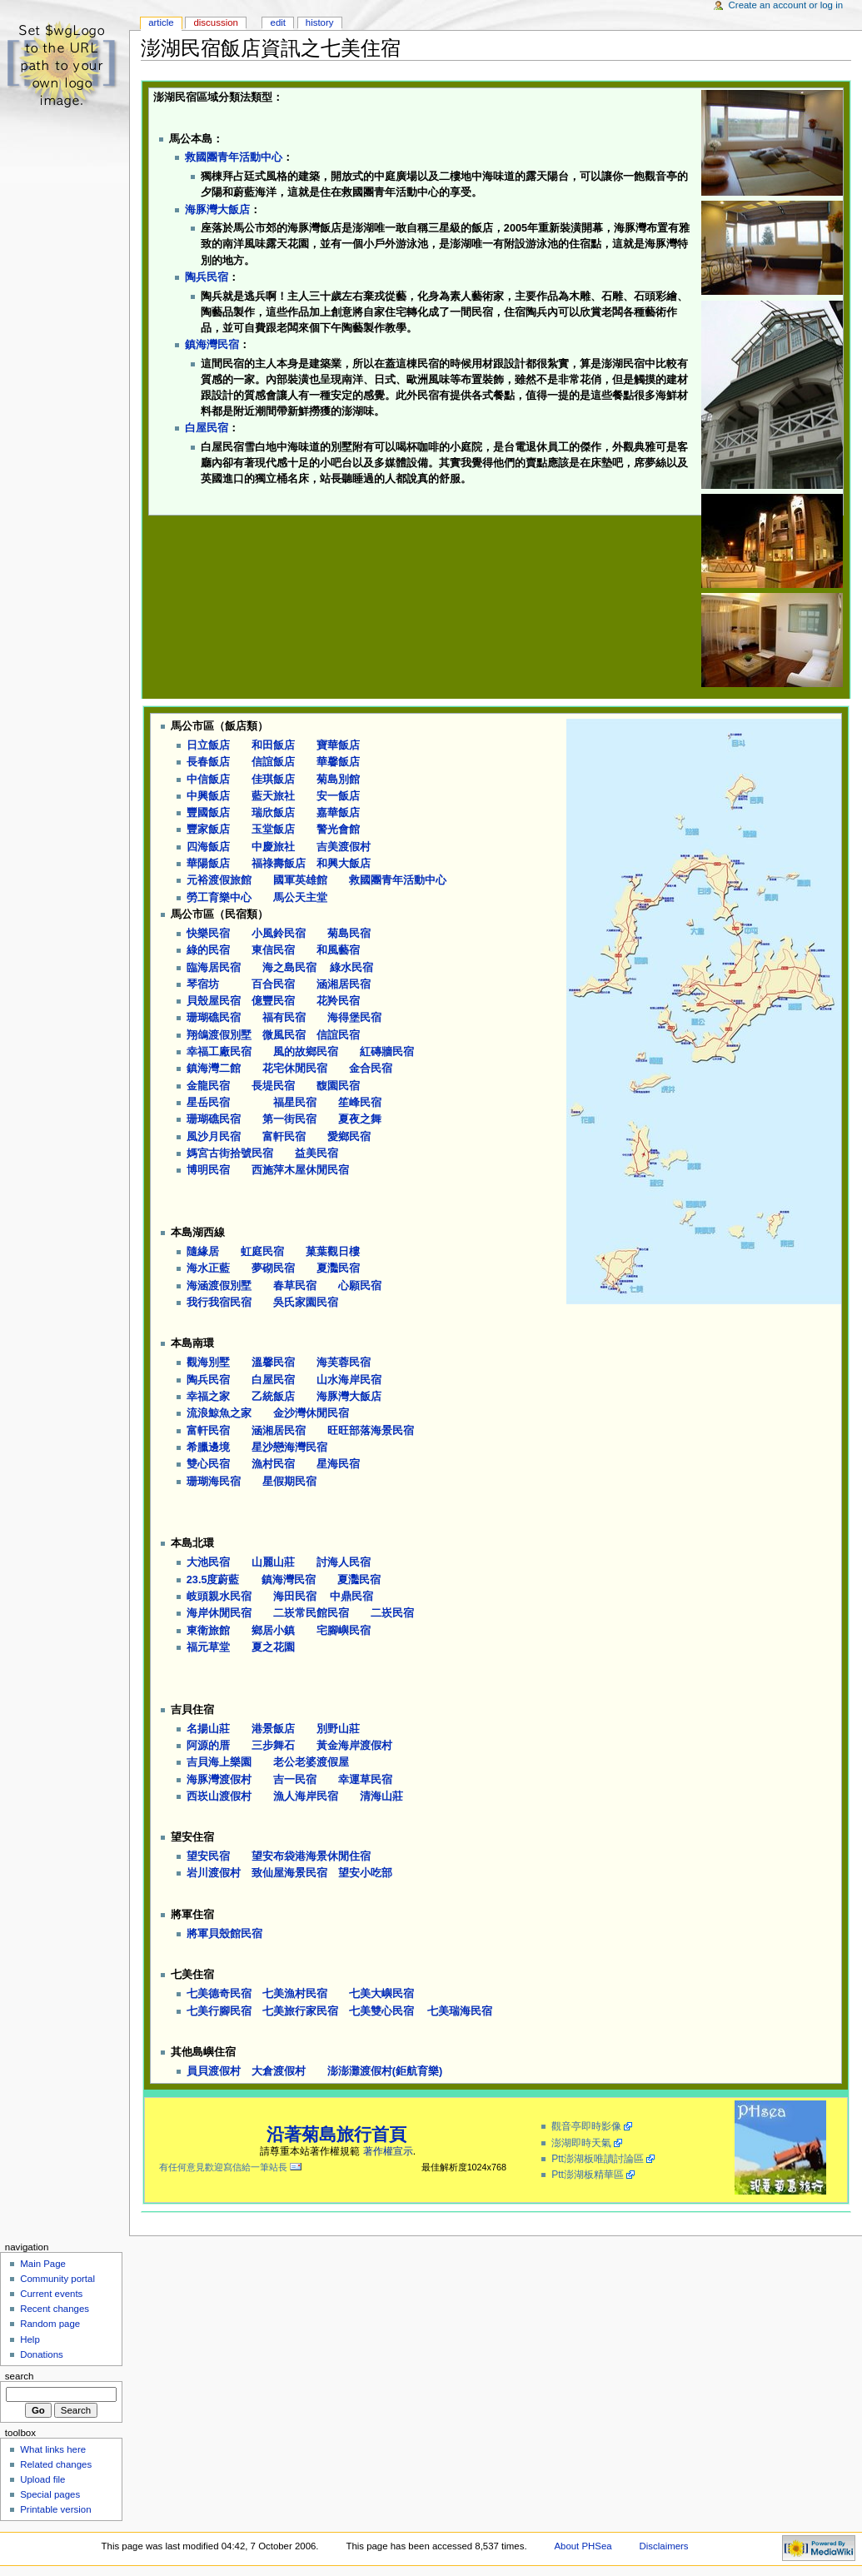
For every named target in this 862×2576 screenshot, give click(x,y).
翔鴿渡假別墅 (219, 1035)
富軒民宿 (284, 1137)
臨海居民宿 (214, 968)
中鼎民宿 (351, 1596)
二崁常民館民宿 (311, 1613)
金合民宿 (370, 1068)
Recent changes (54, 2309)
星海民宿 (338, 1464)
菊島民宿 (349, 933)
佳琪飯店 (273, 779)
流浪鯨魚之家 (219, 1413)
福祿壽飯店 (279, 863)
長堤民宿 (273, 1086)
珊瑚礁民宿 (214, 1018)
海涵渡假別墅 (219, 1286)
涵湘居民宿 (343, 984)
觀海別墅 (208, 1362)
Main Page (43, 2264)
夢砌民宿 (273, 1268)
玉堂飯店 (273, 829)
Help (30, 2339)
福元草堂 (208, 1647)
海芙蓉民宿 (343, 1362)
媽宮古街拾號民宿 (230, 1153)
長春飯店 (208, 762)
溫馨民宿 (273, 1362)
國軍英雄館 (300, 880)
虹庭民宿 (262, 1252)
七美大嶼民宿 (381, 1994)
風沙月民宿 (214, 1137)
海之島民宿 (289, 968)
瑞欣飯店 (273, 813)
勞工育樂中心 (219, 898)
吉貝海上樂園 (219, 1762)
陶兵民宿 (206, 277)
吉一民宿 (294, 1780)
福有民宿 (284, 1018)
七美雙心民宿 (381, 2011)
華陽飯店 (208, 863)
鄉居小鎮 (273, 1631)
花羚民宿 (338, 1001)
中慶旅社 (273, 847)
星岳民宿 (208, 1103)
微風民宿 (284, 1035)
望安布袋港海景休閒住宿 (311, 1856)
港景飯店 (273, 1729)
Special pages (50, 2494)
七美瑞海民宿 (459, 2011)
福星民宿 (294, 1103)
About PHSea (582, 2546)
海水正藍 (208, 1268)
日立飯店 (208, 745)
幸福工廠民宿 (219, 1052)
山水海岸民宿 (348, 1380)
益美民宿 (316, 1153)
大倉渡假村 (279, 2071)
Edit (278, 22)
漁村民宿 (273, 1464)
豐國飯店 (208, 813)
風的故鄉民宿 (305, 1052)
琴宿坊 (203, 984)
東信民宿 (273, 950)
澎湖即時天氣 (581, 2143)
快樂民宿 (208, 933)
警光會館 (338, 829)
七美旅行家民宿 (300, 2011)
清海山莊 (381, 1796)
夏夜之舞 (359, 1119)
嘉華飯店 (338, 813)
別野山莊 (338, 1729)
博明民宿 (208, 1170)
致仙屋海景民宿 (289, 1873)
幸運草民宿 (365, 1780)
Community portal (57, 2279)
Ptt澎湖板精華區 (587, 2174)
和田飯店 (273, 745)
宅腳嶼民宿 (343, 1631)
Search (19, 2376)
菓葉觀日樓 (333, 1252)
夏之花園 (273, 1647)
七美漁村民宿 (294, 1994)
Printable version (55, 2509)
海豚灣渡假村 (219, 1780)
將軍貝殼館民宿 (224, 1934)
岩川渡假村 (214, 1873)
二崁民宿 (392, 1613)
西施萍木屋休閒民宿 (300, 1170)
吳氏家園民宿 (305, 1302)
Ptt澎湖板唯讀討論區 (597, 2159)
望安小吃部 (365, 1873)
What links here (53, 2449)
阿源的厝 (208, 1745)
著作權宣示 (388, 2151)
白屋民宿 (206, 428)
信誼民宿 (338, 1035)
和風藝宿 (338, 950)
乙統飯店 (273, 1397)
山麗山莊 (273, 1562)
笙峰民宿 (359, 1103)
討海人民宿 (343, 1562)
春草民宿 (294, 1286)
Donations (41, 2354)
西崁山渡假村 (219, 1796)
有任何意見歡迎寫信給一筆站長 (218, 2167)
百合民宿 (273, 984)
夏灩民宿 (338, 1268)
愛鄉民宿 (349, 1137)
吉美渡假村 (343, 847)
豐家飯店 (208, 829)
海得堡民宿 (354, 1018)
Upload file (42, 2479)
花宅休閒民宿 (294, 1068)
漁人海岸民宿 (305, 1796)
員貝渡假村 (214, 2071)
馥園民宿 (338, 1086)
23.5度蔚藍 (213, 1580)
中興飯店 (208, 796)
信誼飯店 (273, 762)
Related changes (56, 2464)
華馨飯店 (338, 762)
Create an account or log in (786, 5)
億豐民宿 (273, 1001)
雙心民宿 (208, 1464)
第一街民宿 (289, 1119)
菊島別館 (338, 779)
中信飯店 (208, 779)
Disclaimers (664, 2546)
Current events (51, 2294)
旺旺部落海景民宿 (370, 1431)
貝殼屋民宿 (214, 1001)
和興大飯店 (343, 863)
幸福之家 (208, 1397)
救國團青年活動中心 (233, 157)
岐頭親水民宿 (219, 1596)
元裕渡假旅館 (219, 880)
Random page (50, 2324)
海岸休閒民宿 (219, 1613)
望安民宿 (208, 1856)
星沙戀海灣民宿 (289, 1447)
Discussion (215, 22)
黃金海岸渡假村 (354, 1745)
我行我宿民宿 (219, 1302)
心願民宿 (359, 1286)
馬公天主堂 (300, 898)
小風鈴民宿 (279, 933)
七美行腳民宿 (219, 2011)
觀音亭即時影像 (586, 2126)
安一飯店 (338, 796)
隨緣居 (203, 1252)
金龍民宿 (208, 1086)
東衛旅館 (208, 1631)
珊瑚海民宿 (214, 1481)
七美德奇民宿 (219, 1994)
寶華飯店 (338, 745)
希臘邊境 (208, 1447)
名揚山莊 (208, 1729)
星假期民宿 (289, 1481)
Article (161, 22)
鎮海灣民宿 (212, 345)
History (320, 22)
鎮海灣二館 (214, 1068)
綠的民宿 (208, 950)
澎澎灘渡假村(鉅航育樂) (384, 2071)
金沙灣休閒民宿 (311, 1413)
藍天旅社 (273, 796)
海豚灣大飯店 (217, 210)
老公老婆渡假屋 (311, 1762)
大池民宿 (208, 1562)
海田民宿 (294, 1596)
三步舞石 (273, 1745)
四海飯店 (208, 847)
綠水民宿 (351, 968)
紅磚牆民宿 (387, 1052)
